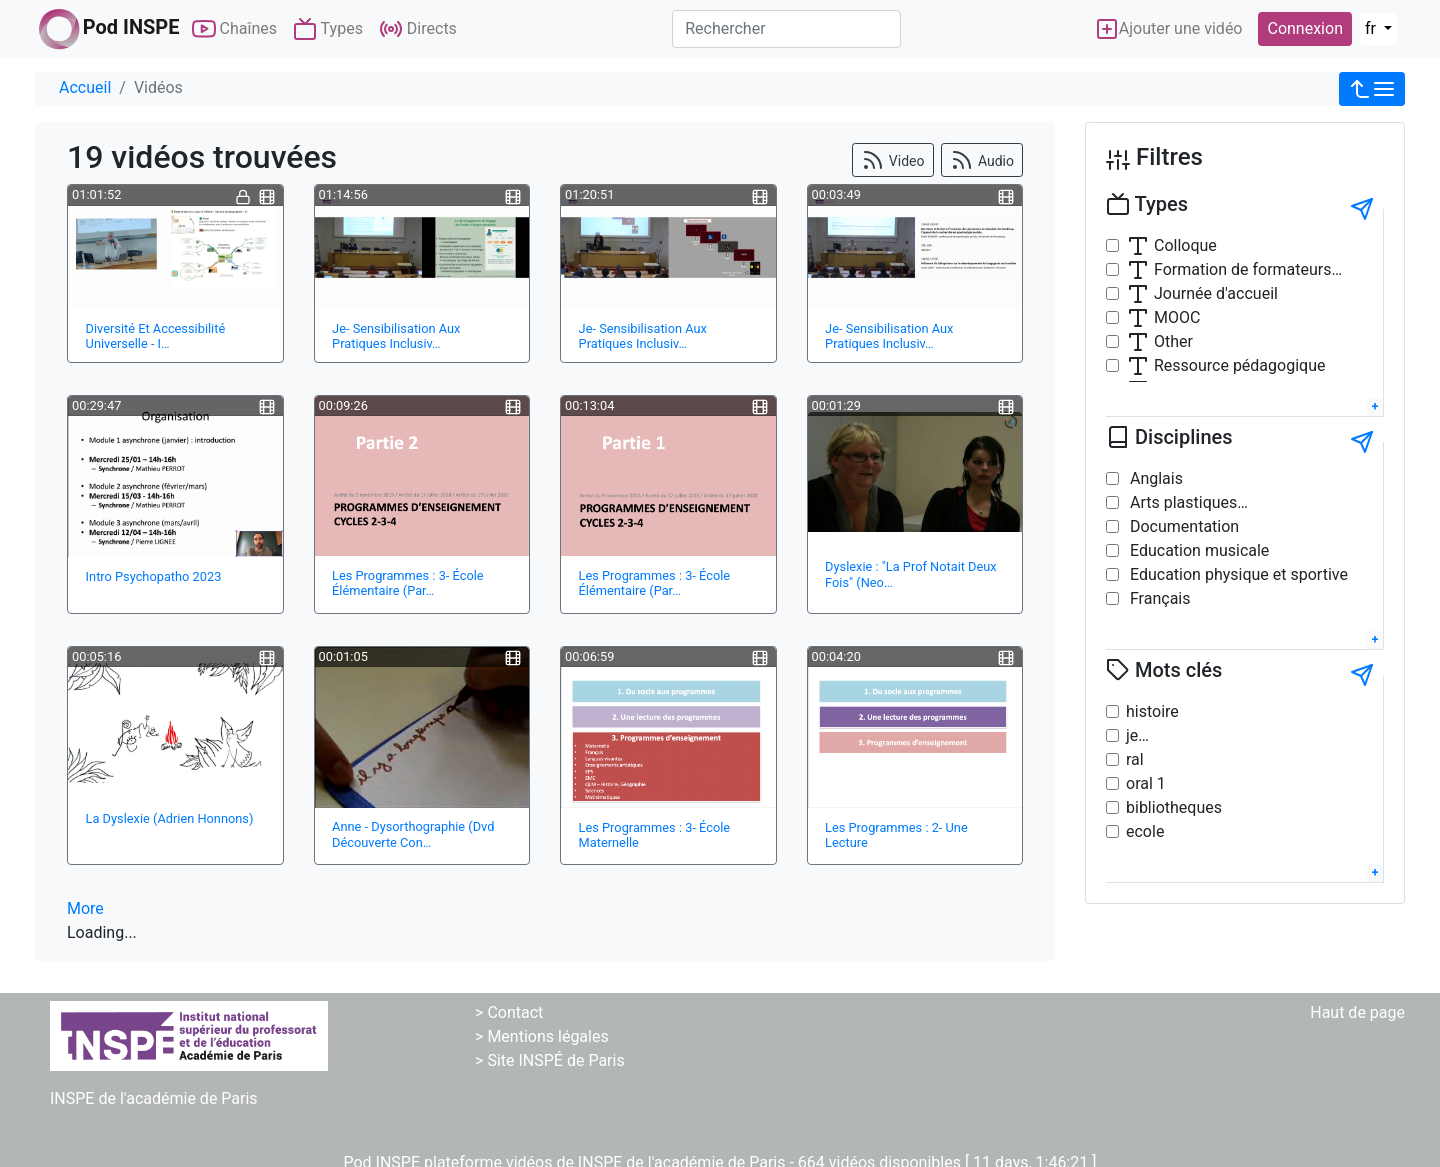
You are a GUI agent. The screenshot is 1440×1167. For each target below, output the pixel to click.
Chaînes (234, 29)
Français (1158, 598)
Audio (982, 160)
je (1132, 735)
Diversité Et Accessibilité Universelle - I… (156, 336)
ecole (1145, 831)
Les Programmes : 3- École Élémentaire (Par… (408, 583)
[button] (1372, 89)
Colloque (1171, 246)
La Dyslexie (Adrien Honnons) (170, 818)
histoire (1152, 711)
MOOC (1163, 318)
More (85, 908)
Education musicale (1197, 550)
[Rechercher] (786, 29)
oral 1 (1146, 783)
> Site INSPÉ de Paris (550, 1060)
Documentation (1182, 526)
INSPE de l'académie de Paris (154, 1098)
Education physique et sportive (1237, 574)
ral (1135, 759)
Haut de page (1357, 1012)
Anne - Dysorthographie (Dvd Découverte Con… (413, 834)
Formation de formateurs (1229, 270)
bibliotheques (1174, 807)
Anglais (1154, 478)
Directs (418, 29)
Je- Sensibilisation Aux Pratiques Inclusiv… (396, 336)
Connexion (1304, 28)
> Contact (509, 1012)
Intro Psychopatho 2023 (154, 576)
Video (892, 160)
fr (1372, 28)
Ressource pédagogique (1225, 366)
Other (1159, 342)
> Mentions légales (542, 1036)
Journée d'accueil (1202, 294)
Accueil (85, 87)
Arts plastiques (1181, 502)
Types (328, 29)
